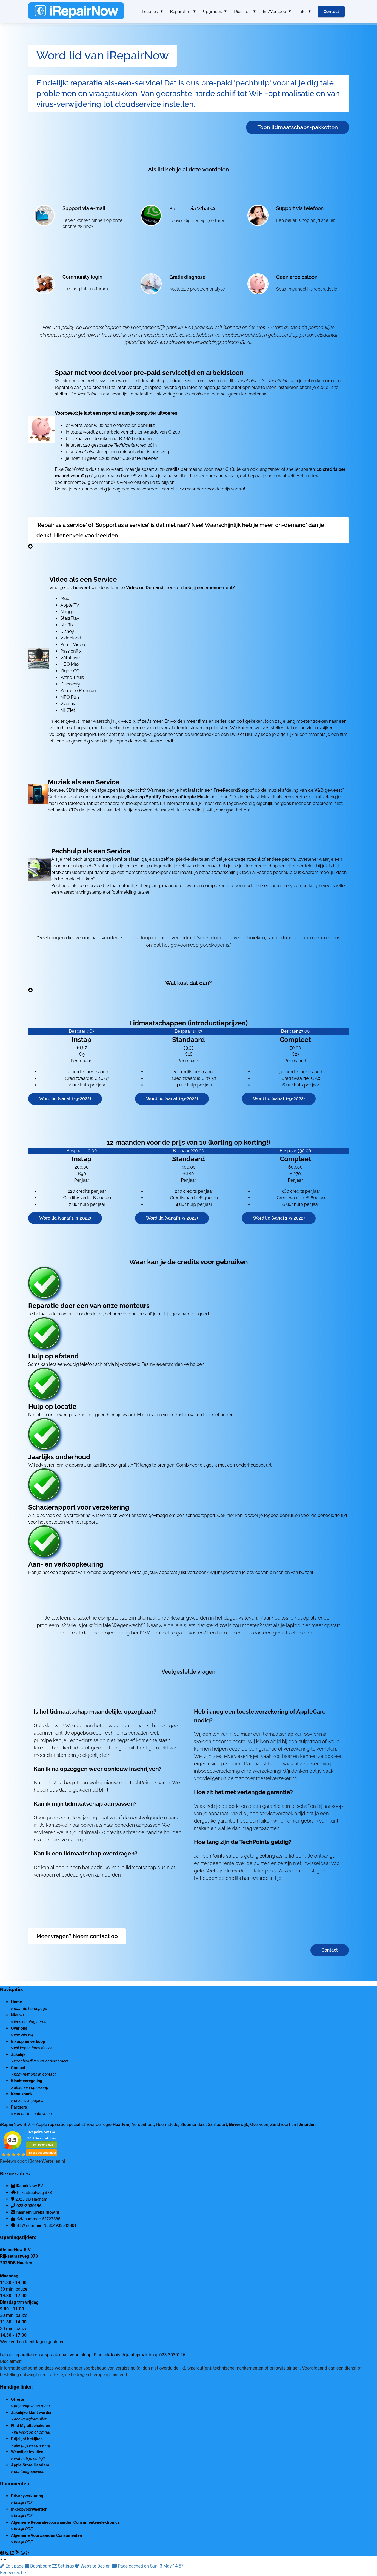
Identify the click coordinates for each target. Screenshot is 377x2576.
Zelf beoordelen (43, 2144)
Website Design (93, 2566)
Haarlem (121, 2124)
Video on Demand (145, 587)
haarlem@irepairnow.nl (37, 2212)
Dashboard (38, 2566)
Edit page (12, 2566)
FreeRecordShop (231, 790)
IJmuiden (306, 2124)
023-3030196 (29, 2205)
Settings (63, 2566)
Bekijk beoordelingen (42, 2152)
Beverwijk (238, 2124)
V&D (319, 790)
